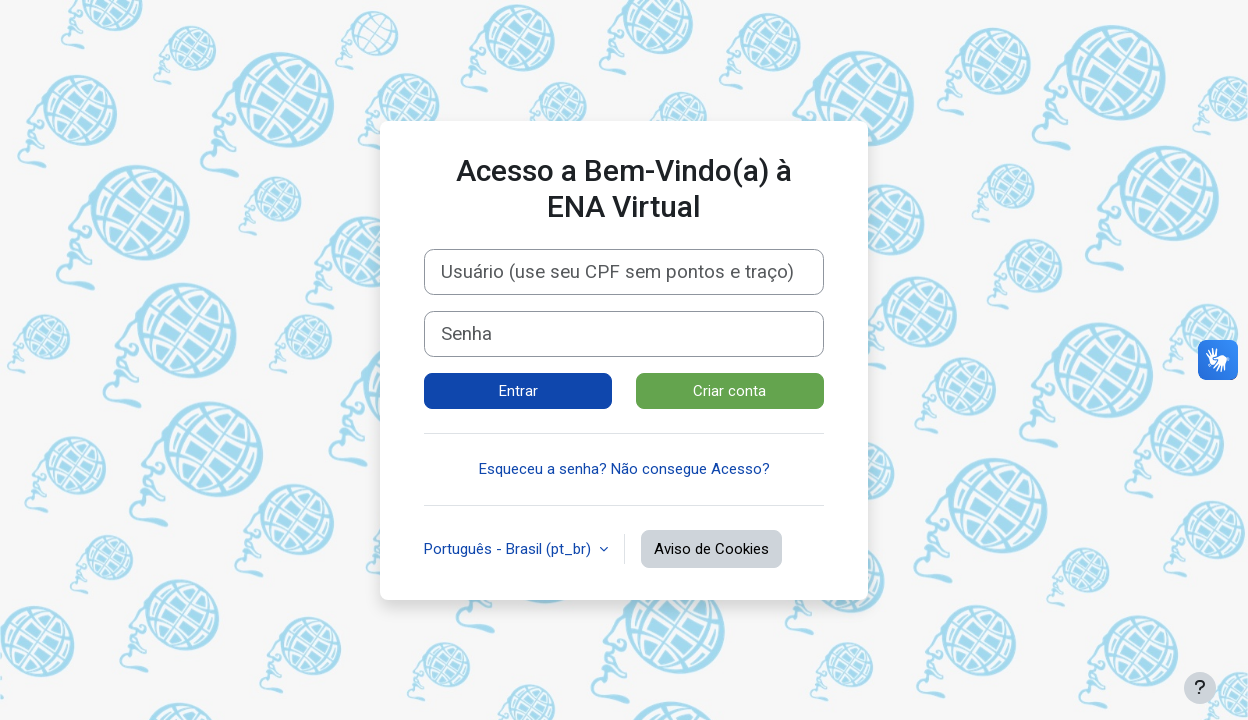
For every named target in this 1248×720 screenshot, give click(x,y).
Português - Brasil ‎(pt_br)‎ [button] (509, 549)
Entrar (518, 391)
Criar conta (729, 391)
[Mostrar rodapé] (1200, 688)
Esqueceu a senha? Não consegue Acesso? (624, 469)
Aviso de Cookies (711, 549)
